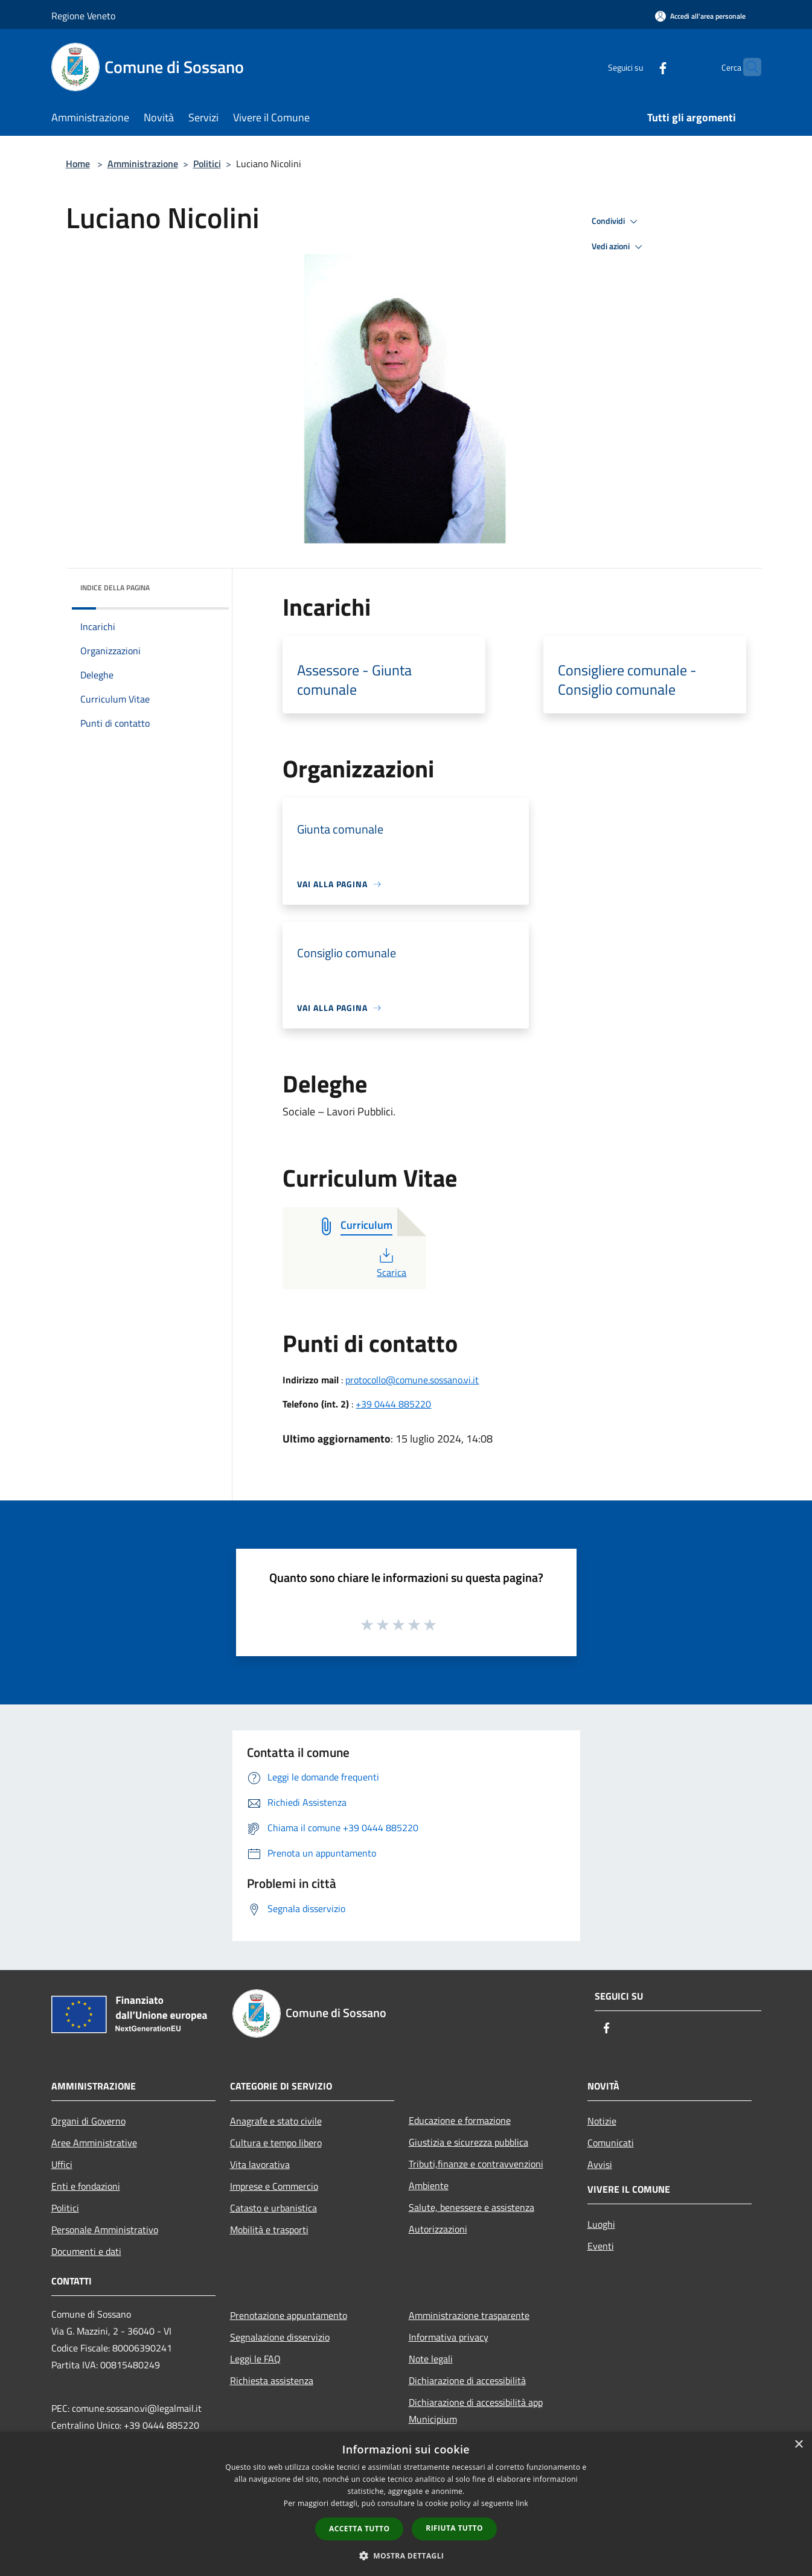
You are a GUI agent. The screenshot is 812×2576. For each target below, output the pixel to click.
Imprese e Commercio (274, 2186)
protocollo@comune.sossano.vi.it (412, 1379)
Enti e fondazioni (85, 2186)
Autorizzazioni (438, 2229)
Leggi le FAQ (255, 2358)
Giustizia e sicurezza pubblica (468, 2142)
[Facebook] (639, 67)
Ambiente (429, 2185)
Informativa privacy (448, 2337)
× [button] (798, 2444)
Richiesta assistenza (271, 2380)
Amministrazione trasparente (469, 2315)
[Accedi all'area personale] (700, 16)
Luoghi (601, 2224)
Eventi (600, 2246)
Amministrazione (142, 163)
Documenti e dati (86, 2251)
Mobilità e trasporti (269, 2229)
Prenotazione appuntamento (288, 2315)
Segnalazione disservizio (280, 2337)
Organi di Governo (88, 2121)
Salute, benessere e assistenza (471, 2207)
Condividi (616, 221)
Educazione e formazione (460, 2120)
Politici (207, 163)
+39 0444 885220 (393, 1404)
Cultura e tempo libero (276, 2142)
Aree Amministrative (94, 2142)
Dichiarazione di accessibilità (467, 2380)
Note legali (431, 2358)
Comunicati (610, 2142)
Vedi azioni (619, 247)
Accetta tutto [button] (359, 2528)
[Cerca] (746, 67)
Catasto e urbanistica (273, 2208)
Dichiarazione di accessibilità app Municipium (476, 2410)
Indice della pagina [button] (115, 587)
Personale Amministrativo (104, 2229)
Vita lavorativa (260, 2164)
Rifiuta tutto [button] (454, 2528)
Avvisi (599, 2164)
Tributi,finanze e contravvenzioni (476, 2164)
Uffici (61, 2164)
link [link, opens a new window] (522, 2503)
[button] (406, 2555)
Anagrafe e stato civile (276, 2121)
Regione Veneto (83, 15)
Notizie (601, 2121)
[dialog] (406, 2504)
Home (78, 163)
